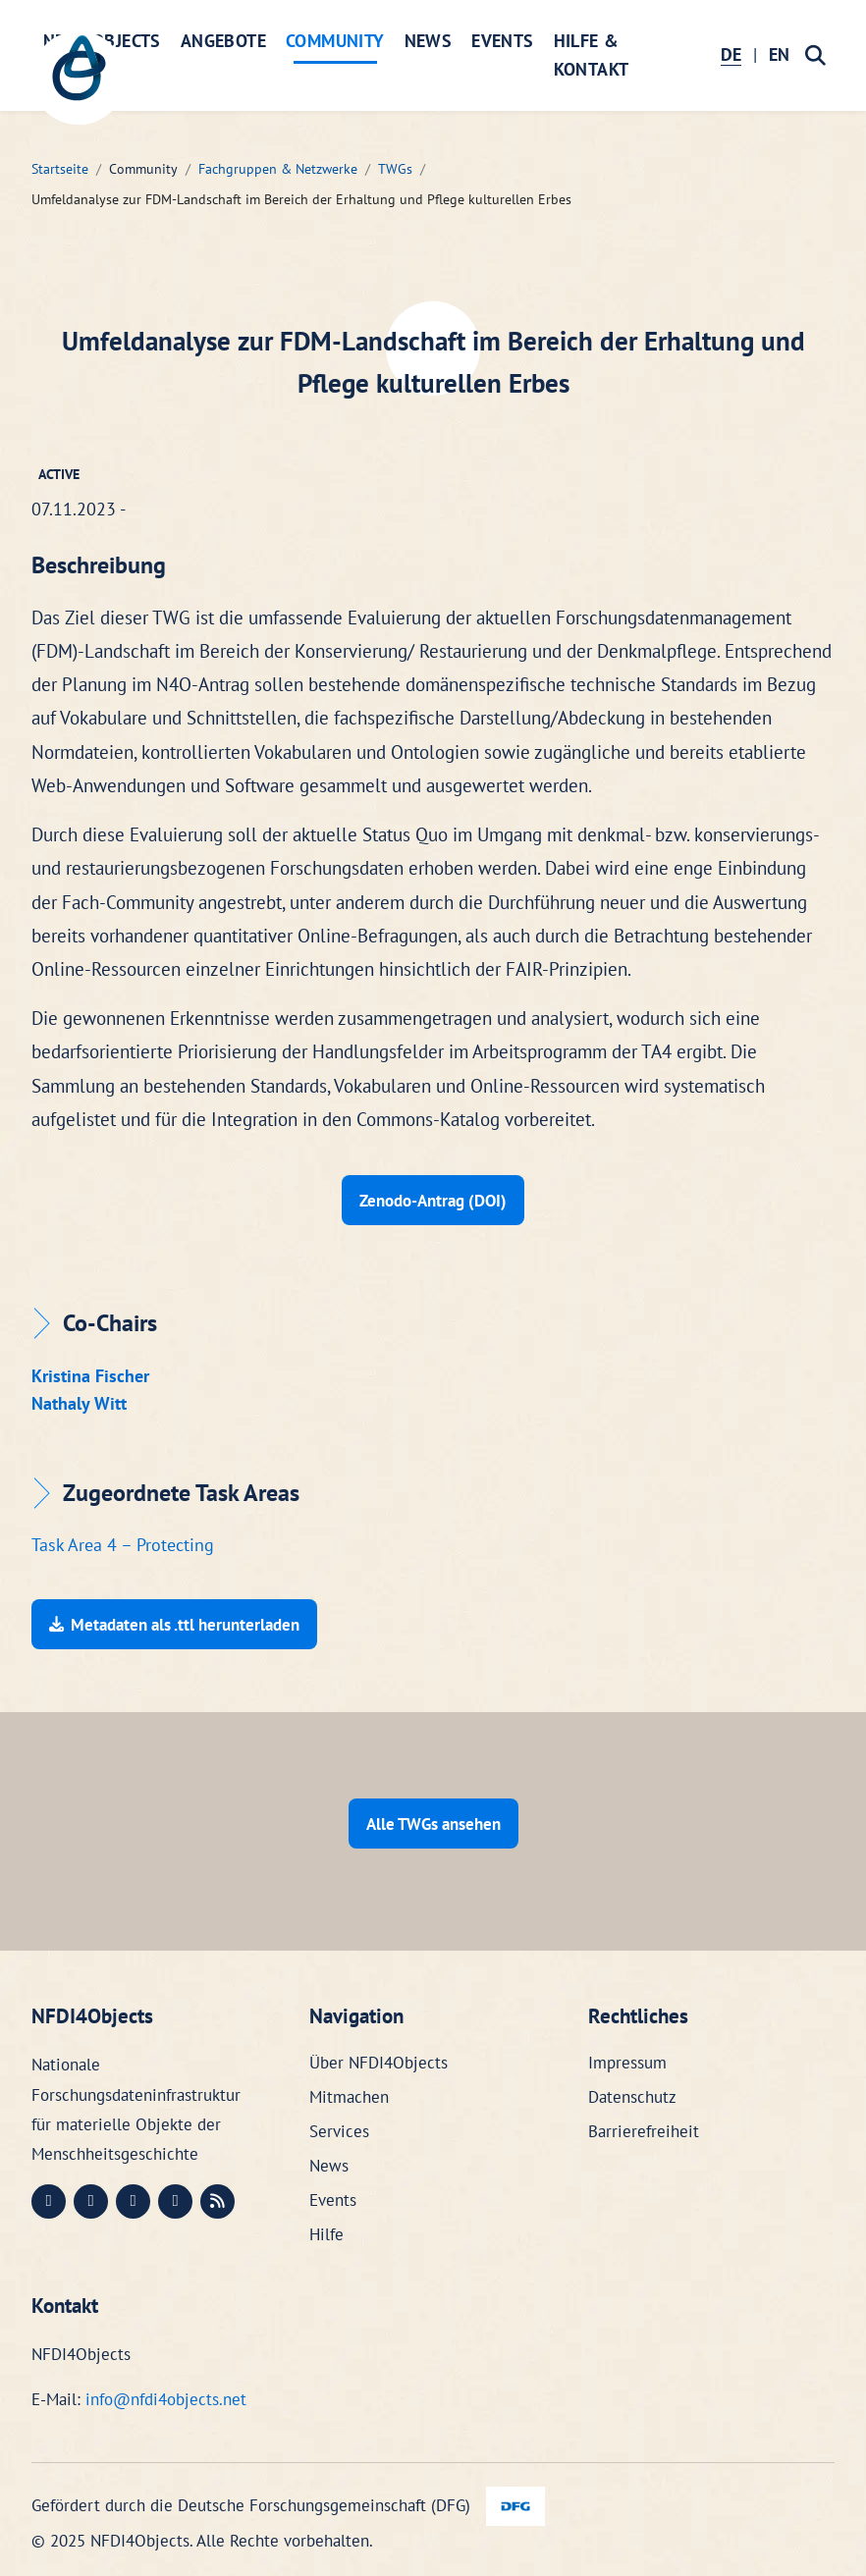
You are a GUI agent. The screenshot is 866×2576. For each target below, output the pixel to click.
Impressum (627, 2060)
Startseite (59, 169)
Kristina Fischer (90, 1375)
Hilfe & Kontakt (591, 54)
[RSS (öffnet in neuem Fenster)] (217, 2199)
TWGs (395, 169)
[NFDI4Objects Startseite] (80, 80)
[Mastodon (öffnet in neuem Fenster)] (48, 2199)
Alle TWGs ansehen (433, 1821)
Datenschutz (632, 2095)
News (429, 40)
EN (779, 54)
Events (502, 40)
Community (335, 40)
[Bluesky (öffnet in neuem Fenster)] (175, 2199)
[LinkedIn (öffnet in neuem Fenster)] (91, 2199)
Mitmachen (349, 2095)
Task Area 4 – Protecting (122, 1543)
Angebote (223, 40)
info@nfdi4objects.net (165, 2397)
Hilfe (326, 2231)
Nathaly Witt (79, 1402)
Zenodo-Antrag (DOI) (433, 1199)
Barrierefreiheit (643, 2129)
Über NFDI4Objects (378, 2060)
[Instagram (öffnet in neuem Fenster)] (133, 2199)
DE (731, 54)
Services (339, 2129)
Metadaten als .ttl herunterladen (173, 1623)
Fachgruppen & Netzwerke (277, 169)
